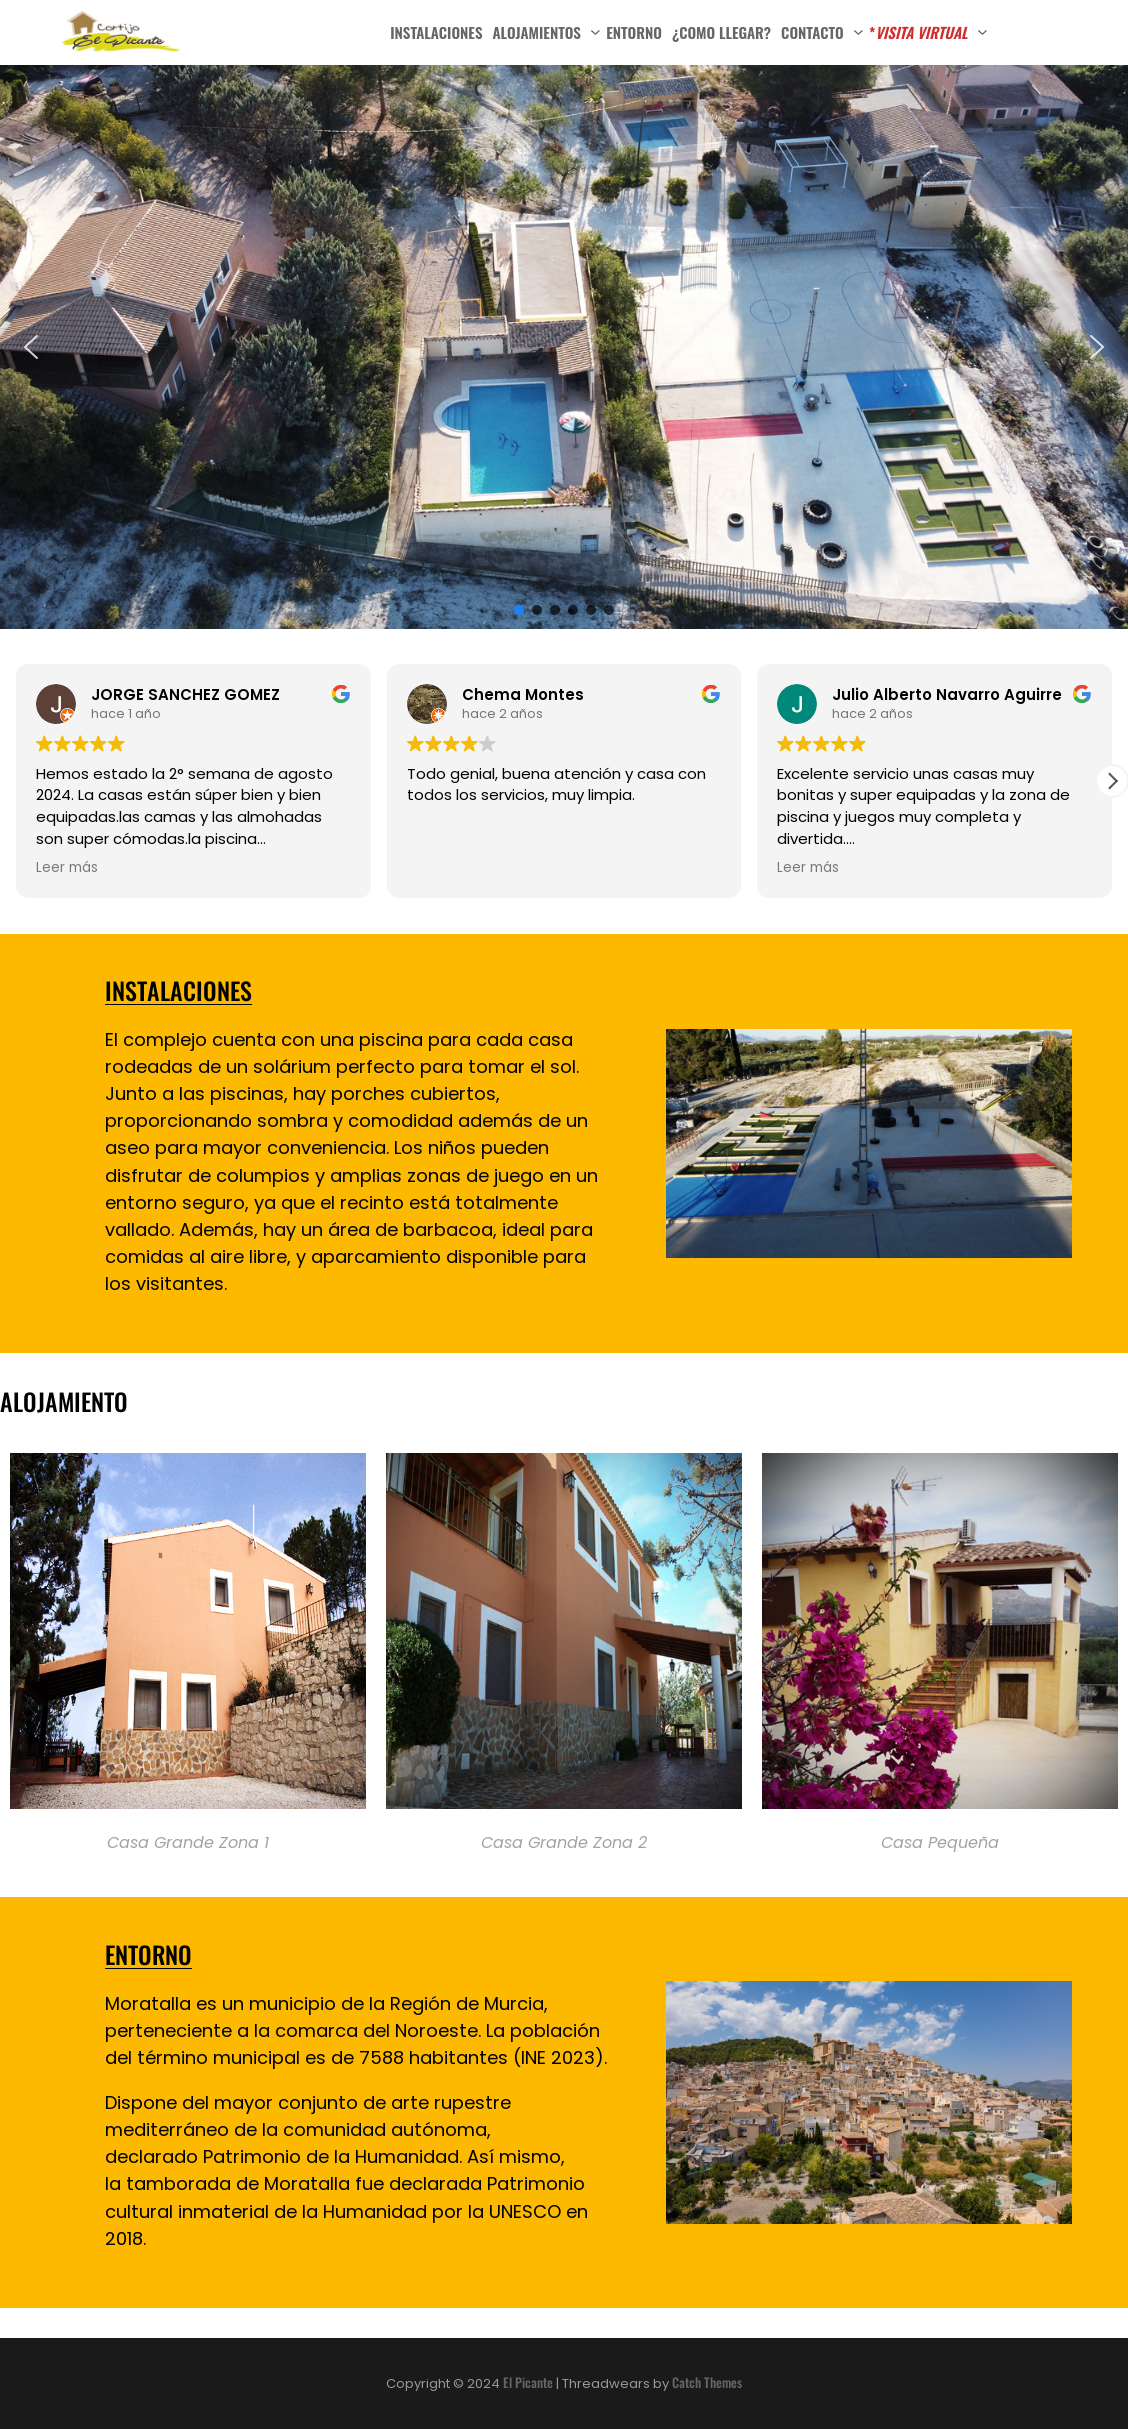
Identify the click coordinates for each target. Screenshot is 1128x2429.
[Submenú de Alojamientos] (595, 30)
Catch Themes (707, 2382)
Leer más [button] (67, 868)
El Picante (528, 2382)
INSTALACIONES (178, 990)
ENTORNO (148, 1954)
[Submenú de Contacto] (858, 30)
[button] (31, 347)
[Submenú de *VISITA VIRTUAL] (982, 30)
